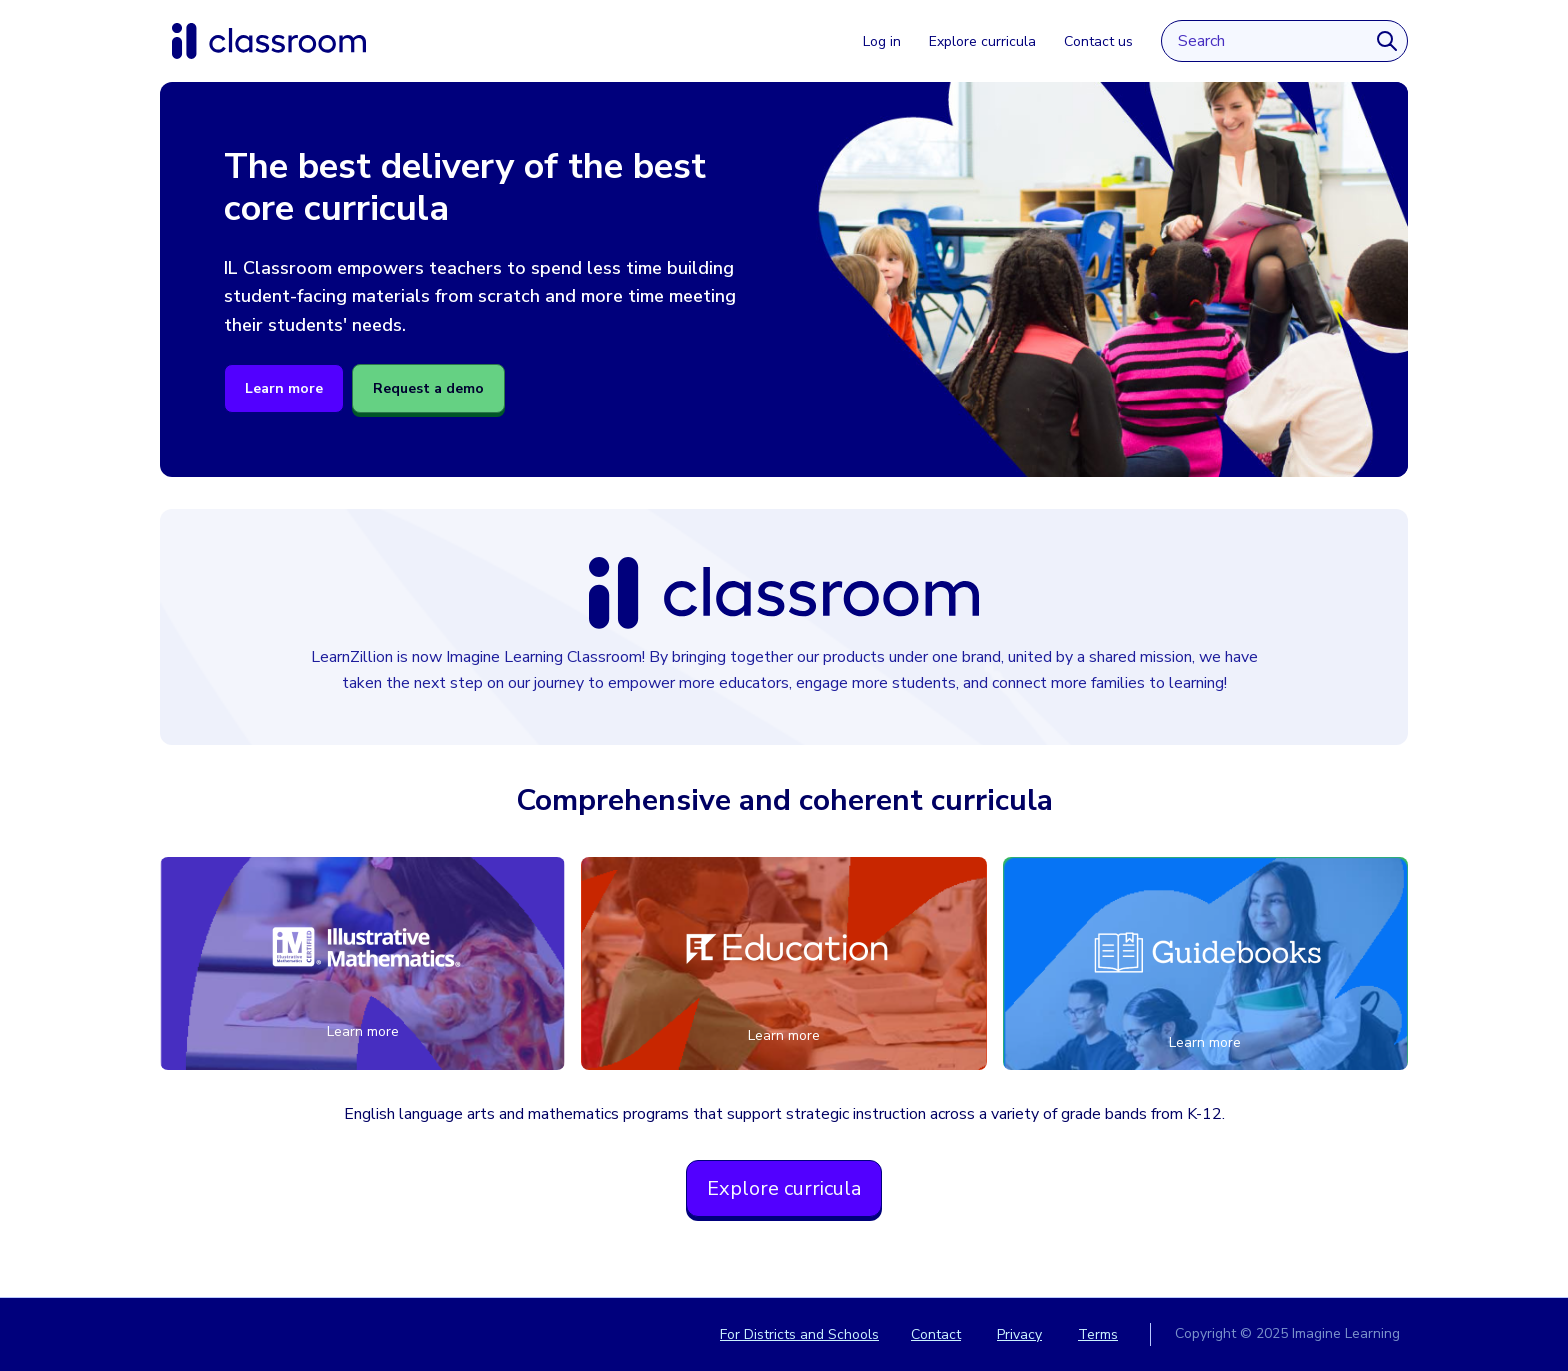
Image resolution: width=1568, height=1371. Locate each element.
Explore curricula (982, 41)
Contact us (1098, 41)
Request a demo (428, 388)
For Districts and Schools (799, 1334)
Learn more (284, 388)
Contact (936, 1334)
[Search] (1387, 41)
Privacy (1019, 1334)
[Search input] (1264, 41)
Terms (1098, 1334)
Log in (882, 41)
